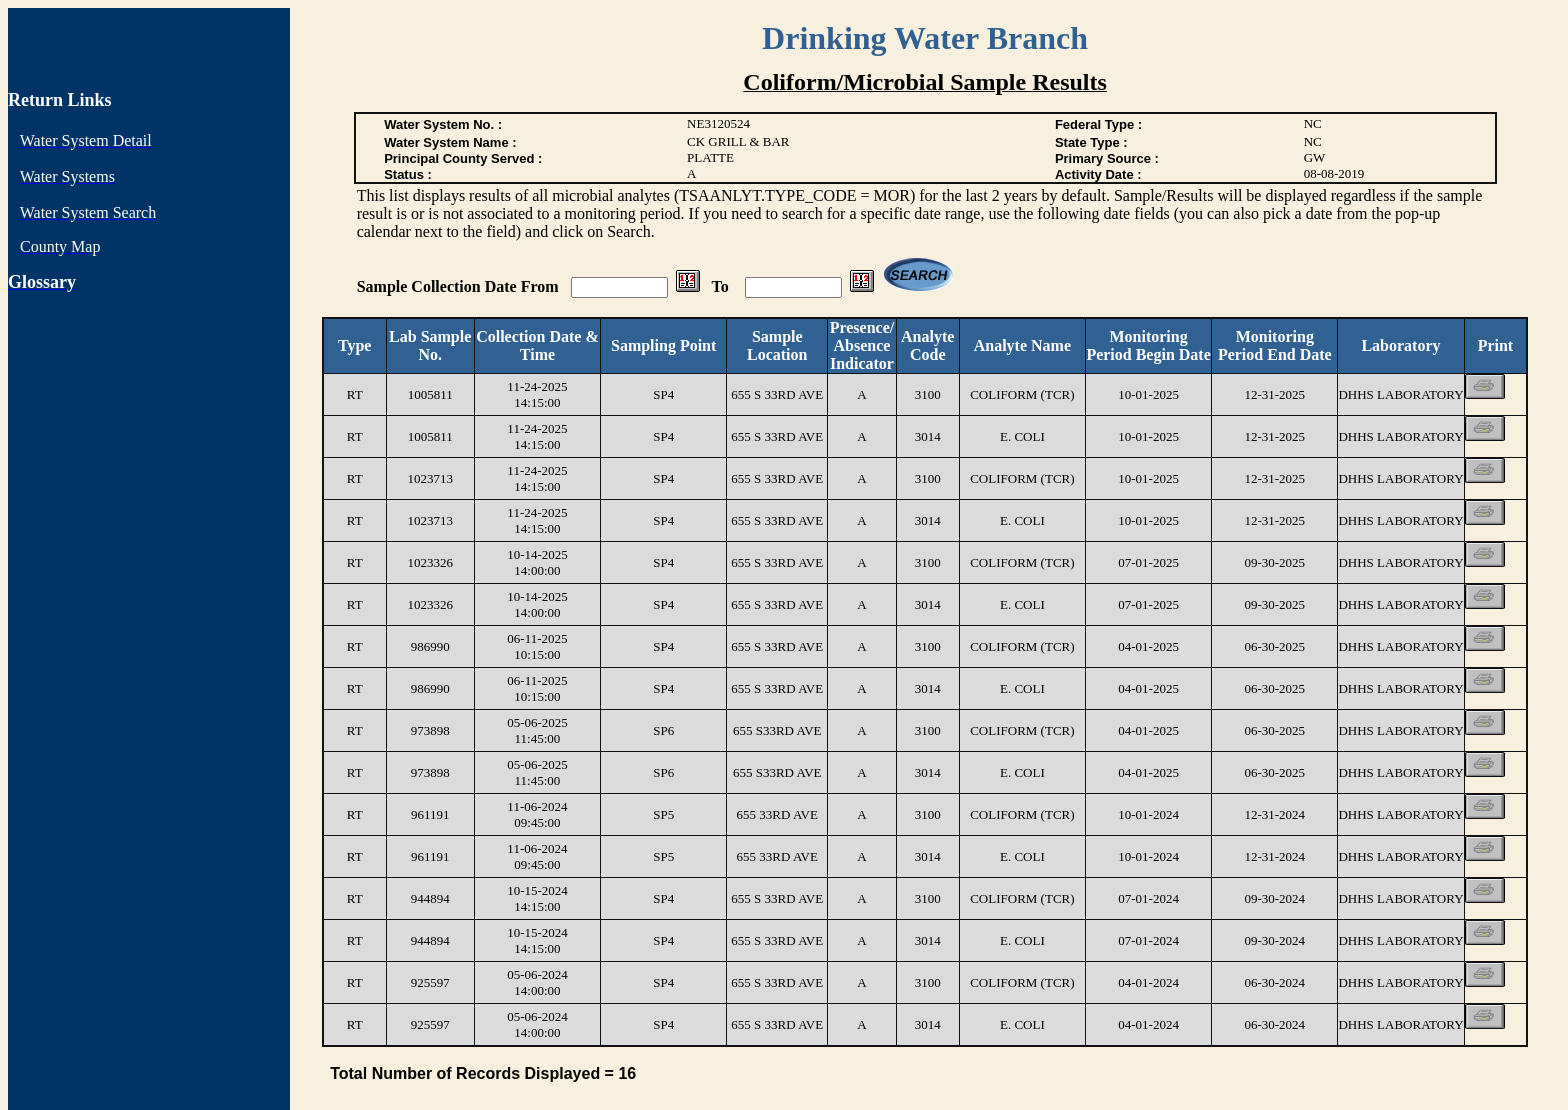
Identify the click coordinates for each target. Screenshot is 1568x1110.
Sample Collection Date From (460, 286)
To (722, 286)
